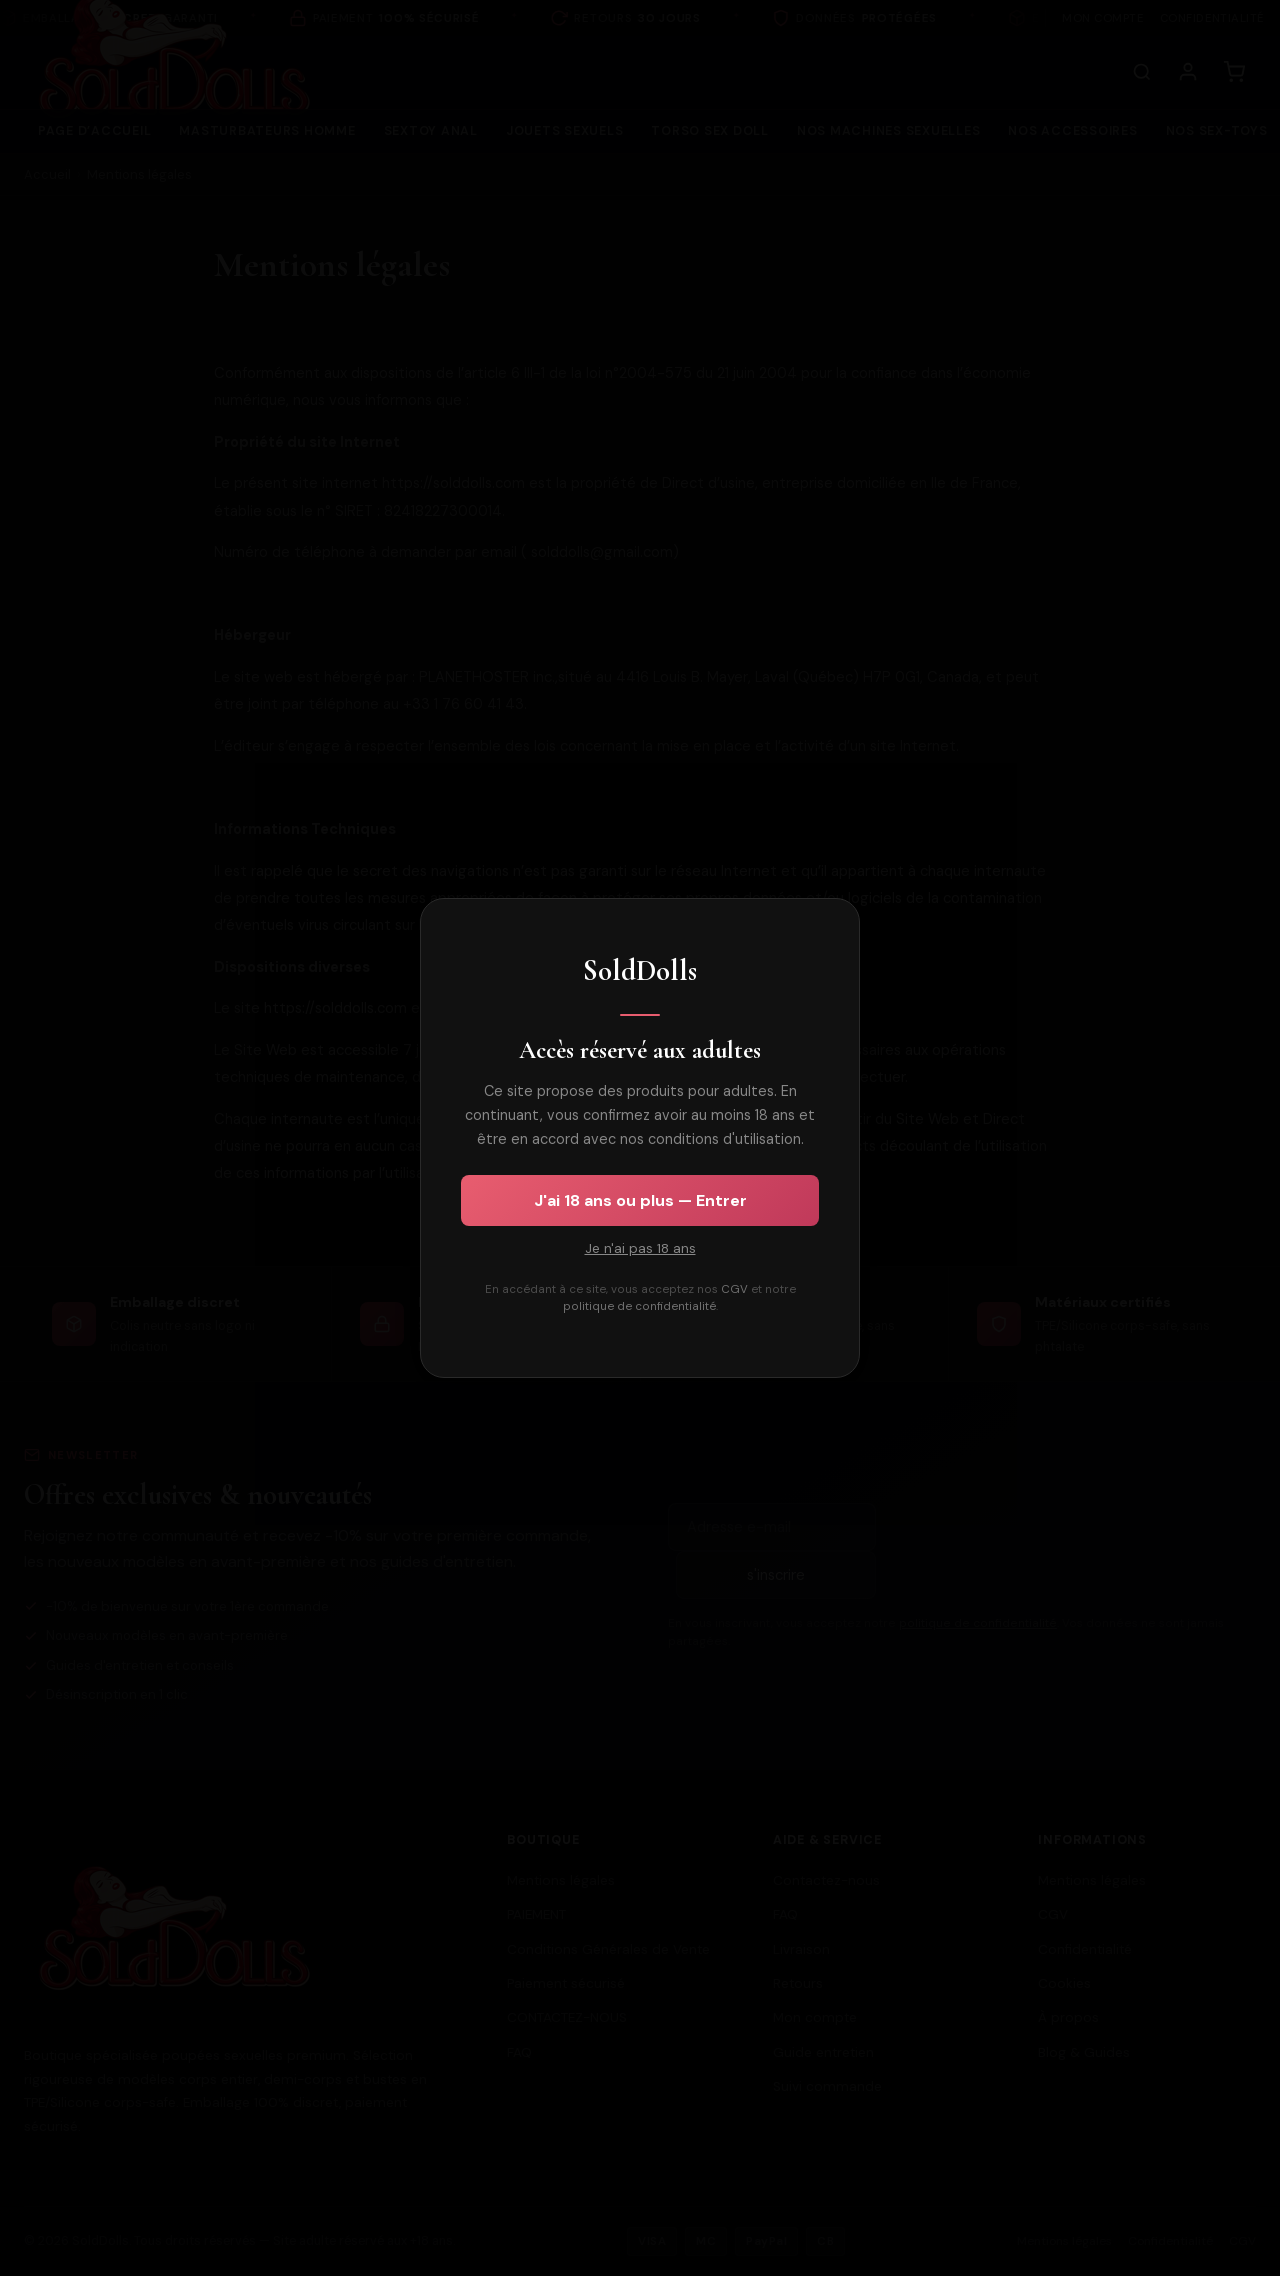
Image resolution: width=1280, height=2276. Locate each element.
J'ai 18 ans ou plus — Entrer (640, 1200)
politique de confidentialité (639, 1306)
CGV (734, 1289)
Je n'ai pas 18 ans (640, 1248)
